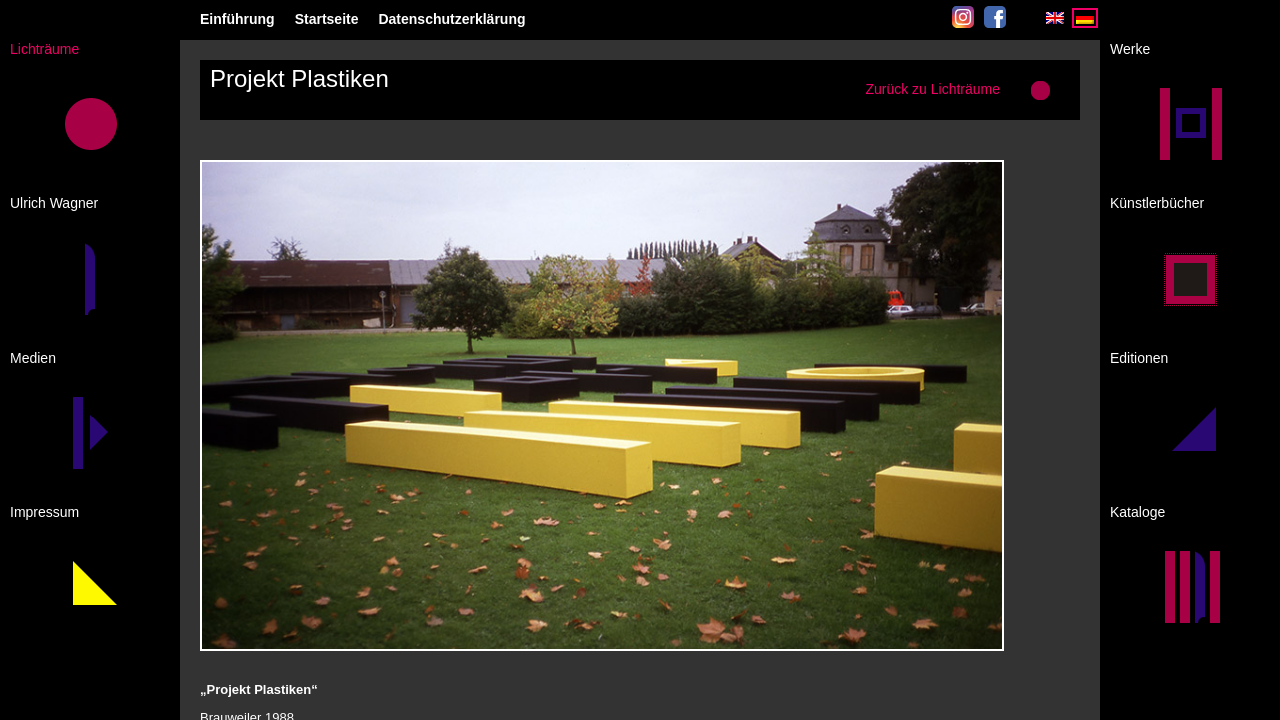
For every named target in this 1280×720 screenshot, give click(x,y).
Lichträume (44, 49)
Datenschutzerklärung (451, 19)
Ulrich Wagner (54, 203)
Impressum (44, 512)
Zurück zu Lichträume (932, 89)
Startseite (327, 19)
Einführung (237, 19)
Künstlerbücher (1157, 203)
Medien (33, 358)
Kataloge (1137, 512)
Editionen (1139, 358)
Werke (1130, 49)
